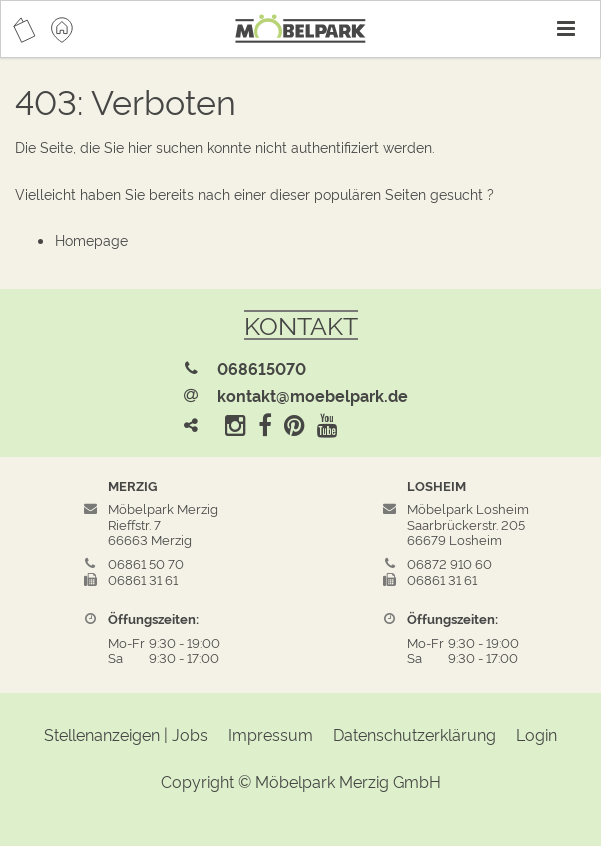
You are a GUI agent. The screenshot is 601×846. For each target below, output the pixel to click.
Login (536, 734)
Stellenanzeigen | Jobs (126, 734)
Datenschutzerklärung (414, 734)
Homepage (91, 239)
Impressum (270, 734)
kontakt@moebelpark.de (312, 395)
